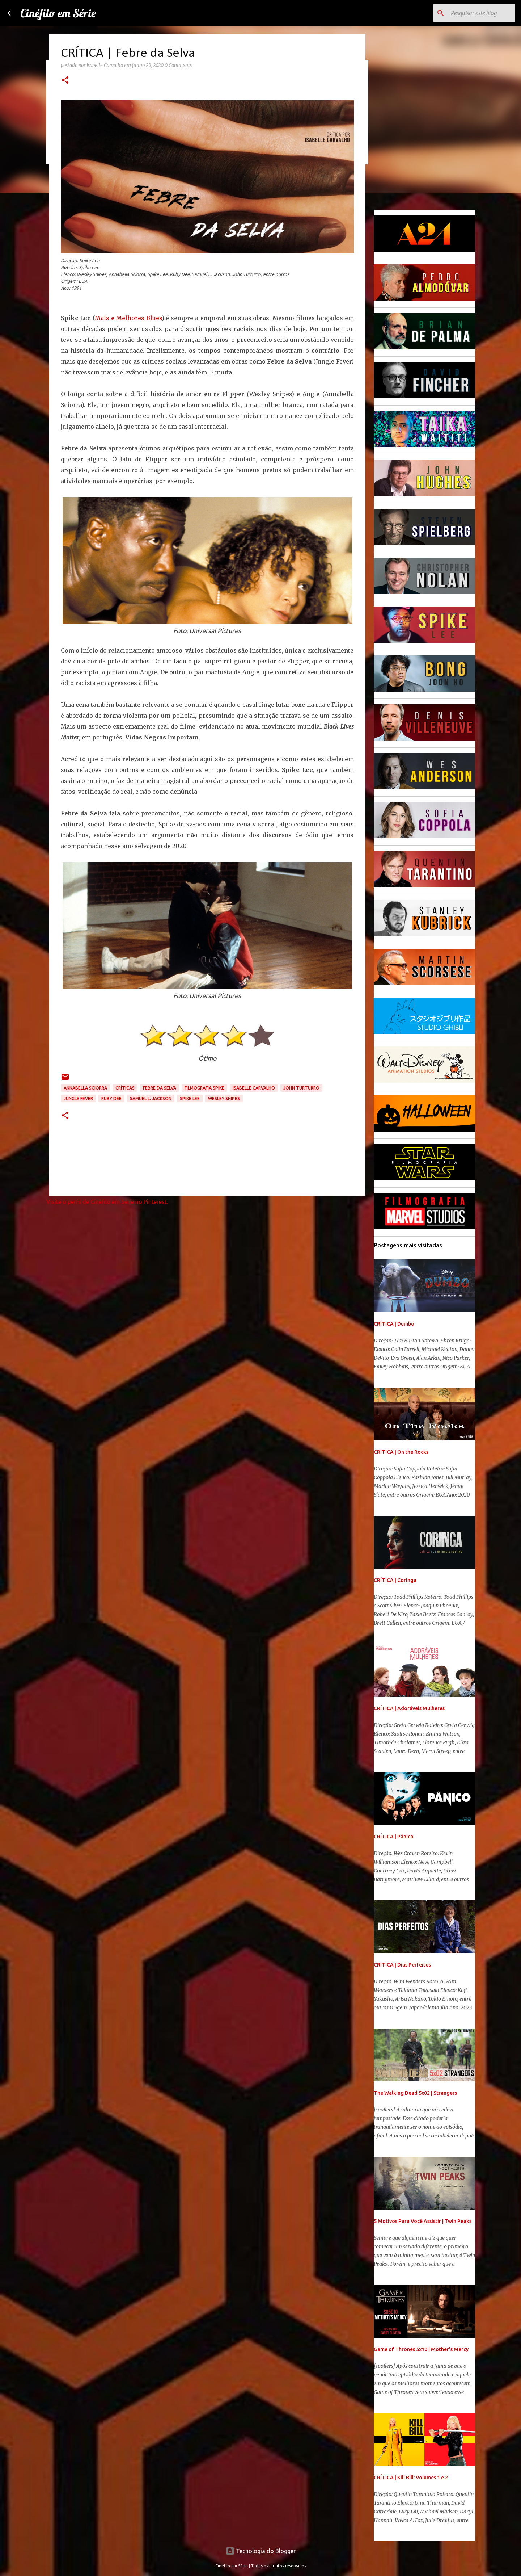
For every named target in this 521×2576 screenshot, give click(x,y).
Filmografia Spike (204, 1088)
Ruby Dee (111, 1098)
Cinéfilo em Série (58, 13)
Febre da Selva (159, 1088)
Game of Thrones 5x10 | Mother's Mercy (421, 2349)
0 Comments (178, 65)
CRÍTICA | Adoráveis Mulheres (409, 1708)
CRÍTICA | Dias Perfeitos (402, 1965)
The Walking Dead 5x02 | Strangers (415, 2093)
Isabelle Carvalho (254, 1088)
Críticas (125, 1088)
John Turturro (301, 1088)
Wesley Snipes (224, 1098)
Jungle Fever (78, 1098)
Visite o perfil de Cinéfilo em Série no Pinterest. (107, 1202)
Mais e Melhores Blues (128, 318)
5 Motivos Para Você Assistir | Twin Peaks (422, 2221)
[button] (65, 81)
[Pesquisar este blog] (477, 13)
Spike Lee (190, 1098)
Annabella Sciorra (85, 1088)
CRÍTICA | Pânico (394, 1836)
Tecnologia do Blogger (261, 2551)
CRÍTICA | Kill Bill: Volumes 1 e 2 (411, 2477)
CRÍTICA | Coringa (395, 1580)
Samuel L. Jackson (150, 1098)
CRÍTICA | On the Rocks (401, 1452)
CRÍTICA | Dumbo (394, 1324)
